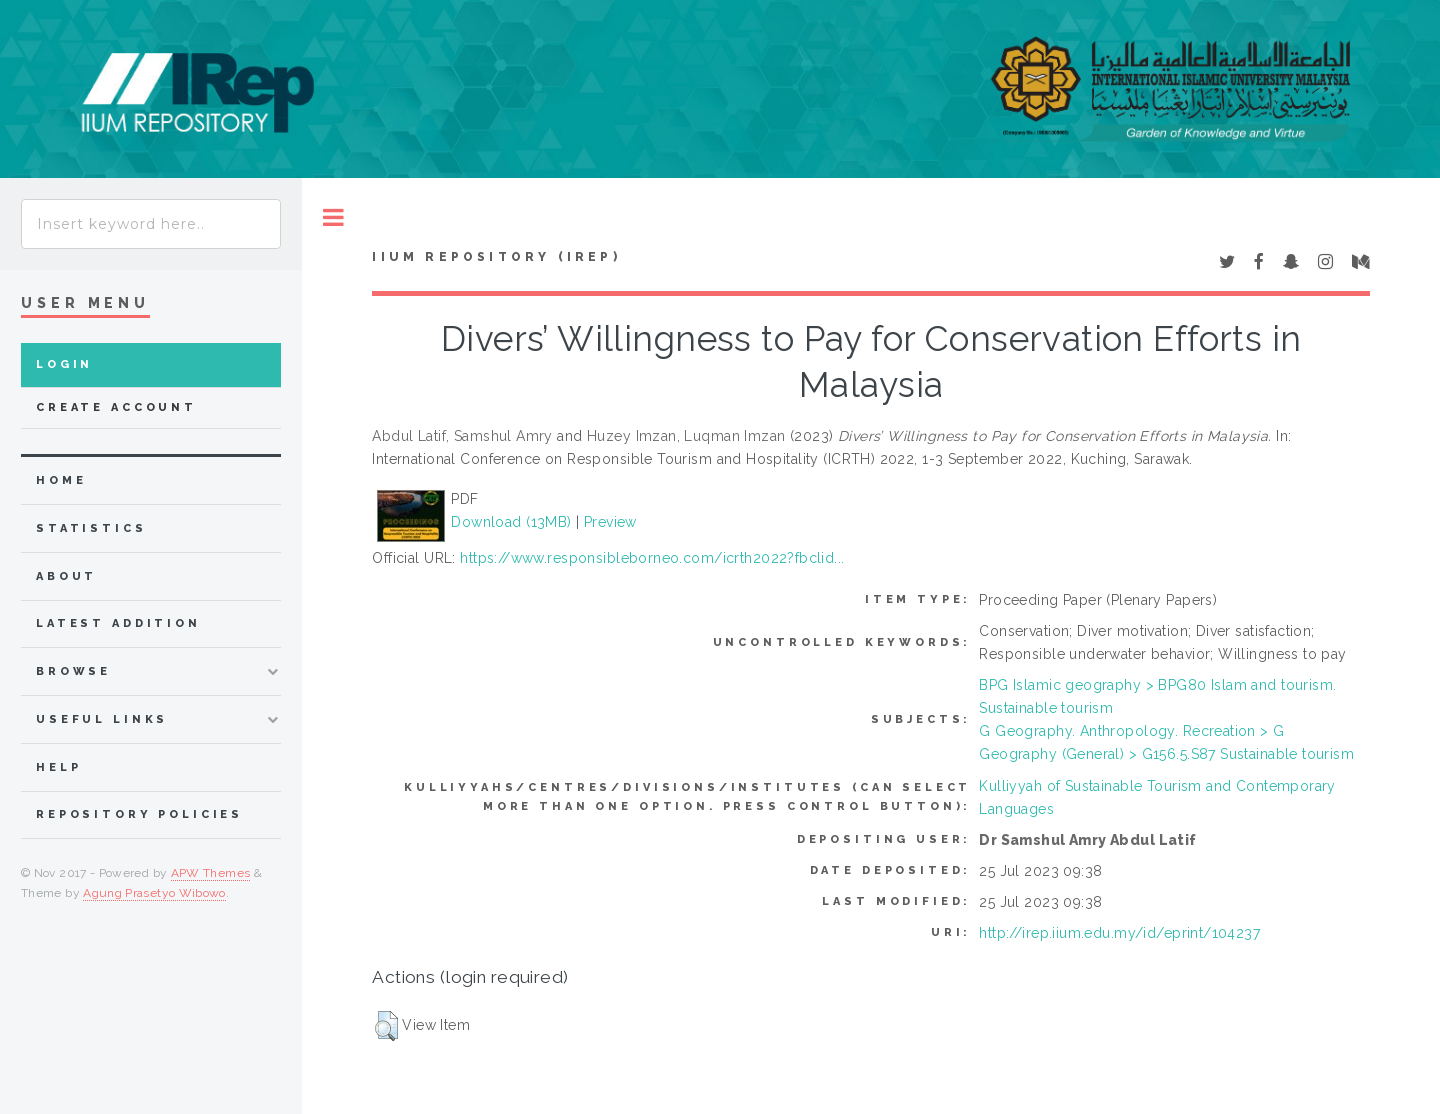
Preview (610, 522)
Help (58, 767)
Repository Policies (139, 814)
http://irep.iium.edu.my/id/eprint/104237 (1119, 933)
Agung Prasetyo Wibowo (154, 893)
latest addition (118, 623)
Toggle (333, 217)
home (61, 480)
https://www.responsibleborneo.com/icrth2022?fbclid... (652, 558)
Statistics (91, 528)
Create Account (116, 407)
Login (64, 364)
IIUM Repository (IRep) (496, 257)
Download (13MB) (511, 522)
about (66, 576)
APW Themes (211, 873)
